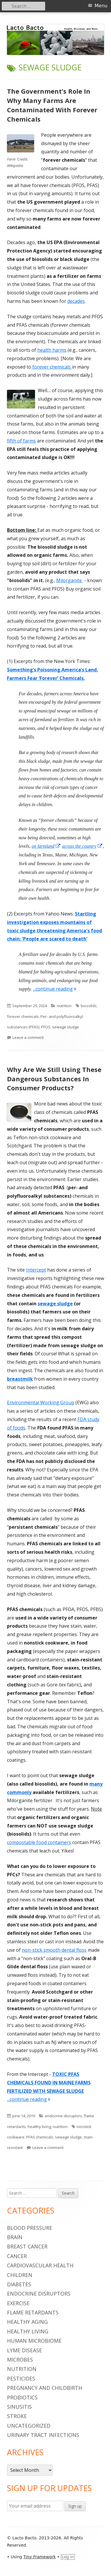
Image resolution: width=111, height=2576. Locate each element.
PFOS (45, 1027)
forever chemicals (51, 367)
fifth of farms (21, 441)
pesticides (21, 2378)
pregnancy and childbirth (44, 2387)
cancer (17, 2256)
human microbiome (34, 2340)
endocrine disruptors (63, 2115)
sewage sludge (65, 1027)
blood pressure (29, 2227)
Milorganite (69, 580)
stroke (17, 2416)
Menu (101, 5)
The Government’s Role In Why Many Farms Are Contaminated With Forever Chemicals (52, 105)
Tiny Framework (39, 2556)
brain (14, 2237)
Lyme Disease (24, 2350)
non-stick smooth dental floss (54, 1950)
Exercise (18, 2303)
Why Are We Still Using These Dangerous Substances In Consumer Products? (54, 1078)
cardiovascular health (40, 2265)
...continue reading (54, 989)
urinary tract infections (43, 2434)
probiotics (22, 2397)
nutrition (64, 1005)
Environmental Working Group (40, 1402)
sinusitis (19, 2406)
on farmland (46, 846)
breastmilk (20, 1379)
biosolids (89, 1005)
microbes (20, 2359)
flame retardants (33, 2312)
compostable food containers (39, 1842)
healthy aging (27, 2321)
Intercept (36, 1270)
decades (76, 301)
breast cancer (27, 2246)
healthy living (39, 2126)
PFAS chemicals (39, 2137)
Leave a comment (28, 1037)
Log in (68, 2556)
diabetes (19, 2284)
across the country (82, 846)
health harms (51, 350)
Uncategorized (28, 2425)
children (19, 2274)
